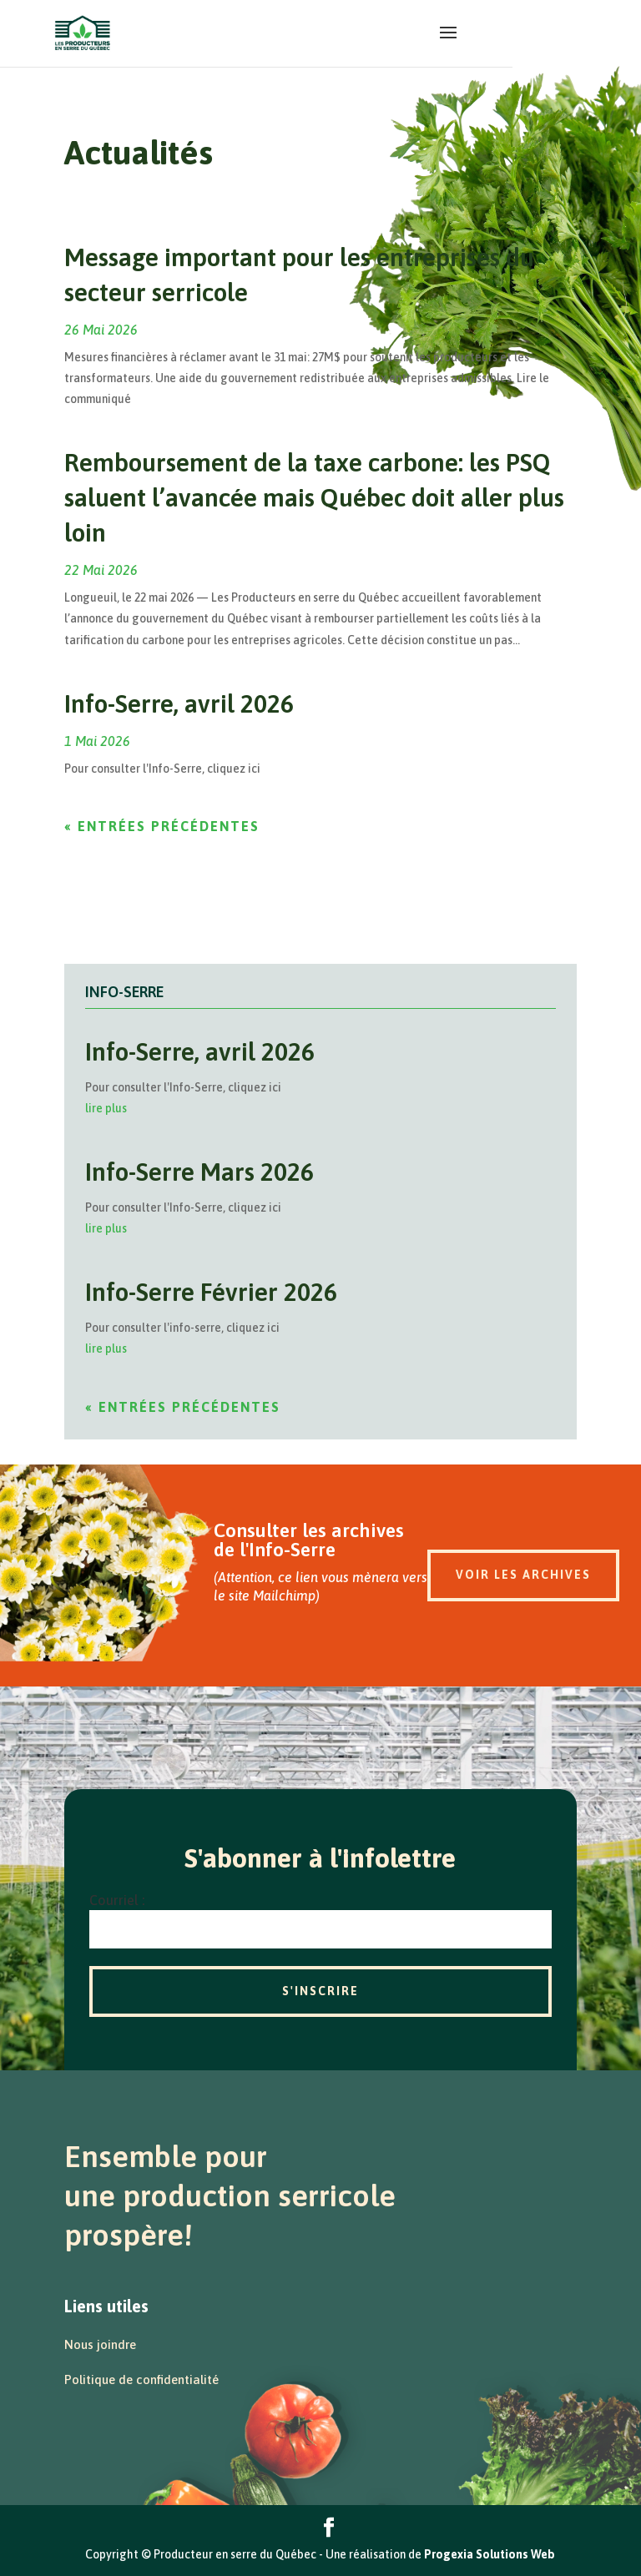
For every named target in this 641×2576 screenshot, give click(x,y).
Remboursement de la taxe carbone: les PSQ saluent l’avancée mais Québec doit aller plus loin (314, 497)
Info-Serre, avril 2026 (179, 703)
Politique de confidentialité (141, 2379)
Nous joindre (100, 2344)
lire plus (106, 1108)
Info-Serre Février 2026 (211, 1292)
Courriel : (116, 1900)
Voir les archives (523, 1574)
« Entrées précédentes (162, 826)
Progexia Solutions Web (489, 2554)
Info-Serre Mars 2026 (199, 1171)
